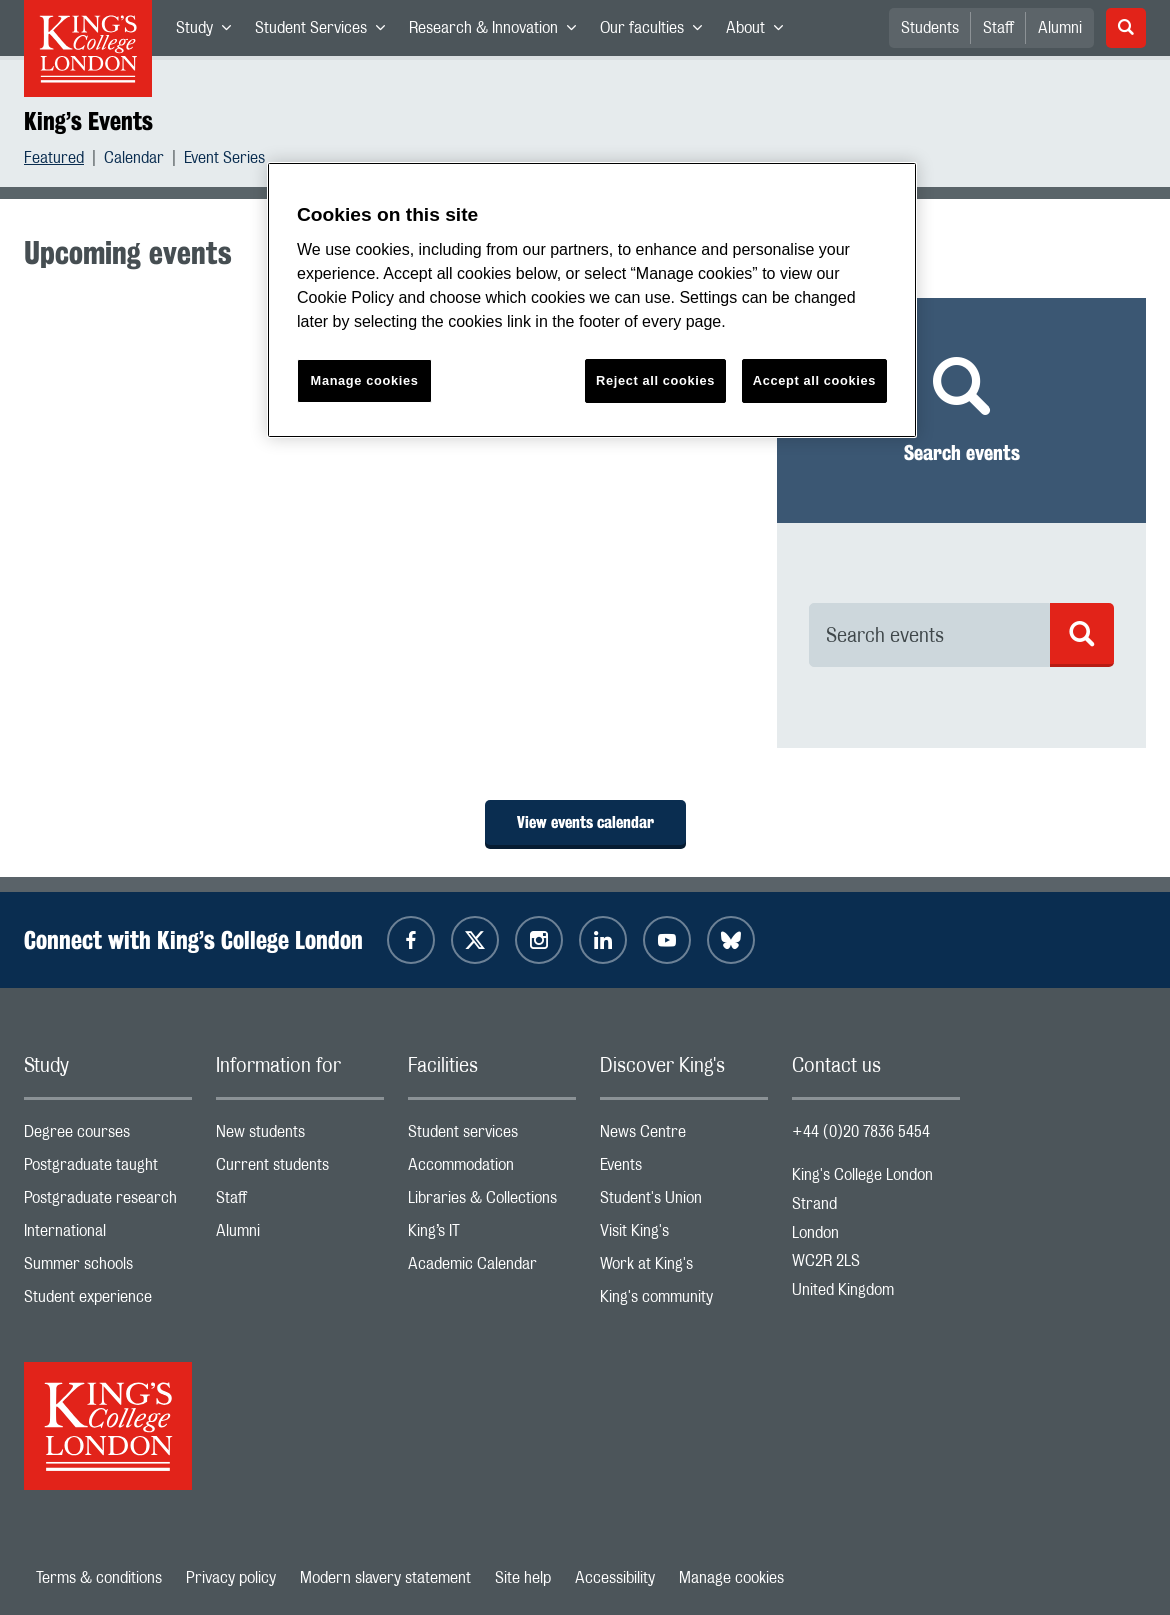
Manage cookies (731, 1578)
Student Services (326, 32)
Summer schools (108, 1268)
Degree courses (108, 1136)
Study (209, 32)
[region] (592, 300)
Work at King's (684, 1268)
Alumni (1060, 28)
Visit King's (684, 1235)
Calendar (134, 160)
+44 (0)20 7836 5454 (861, 1132)
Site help (523, 1578)
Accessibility (615, 1578)
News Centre (684, 1136)
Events (684, 1169)
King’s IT (492, 1235)
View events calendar (585, 822)
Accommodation (492, 1169)
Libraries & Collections (492, 1202)
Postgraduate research (108, 1202)
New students (300, 1136)
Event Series (224, 160)
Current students (300, 1169)
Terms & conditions (99, 1578)
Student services (492, 1136)
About (760, 32)
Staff (998, 28)
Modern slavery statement (385, 1578)
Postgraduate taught (108, 1169)
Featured (54, 160)
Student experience (108, 1301)
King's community (684, 1301)
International (108, 1235)
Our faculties (657, 32)
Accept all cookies (814, 380)
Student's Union (684, 1202)
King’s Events (88, 121)
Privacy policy (231, 1578)
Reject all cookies (655, 380)
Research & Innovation (498, 32)
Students (930, 28)
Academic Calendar (492, 1268)
